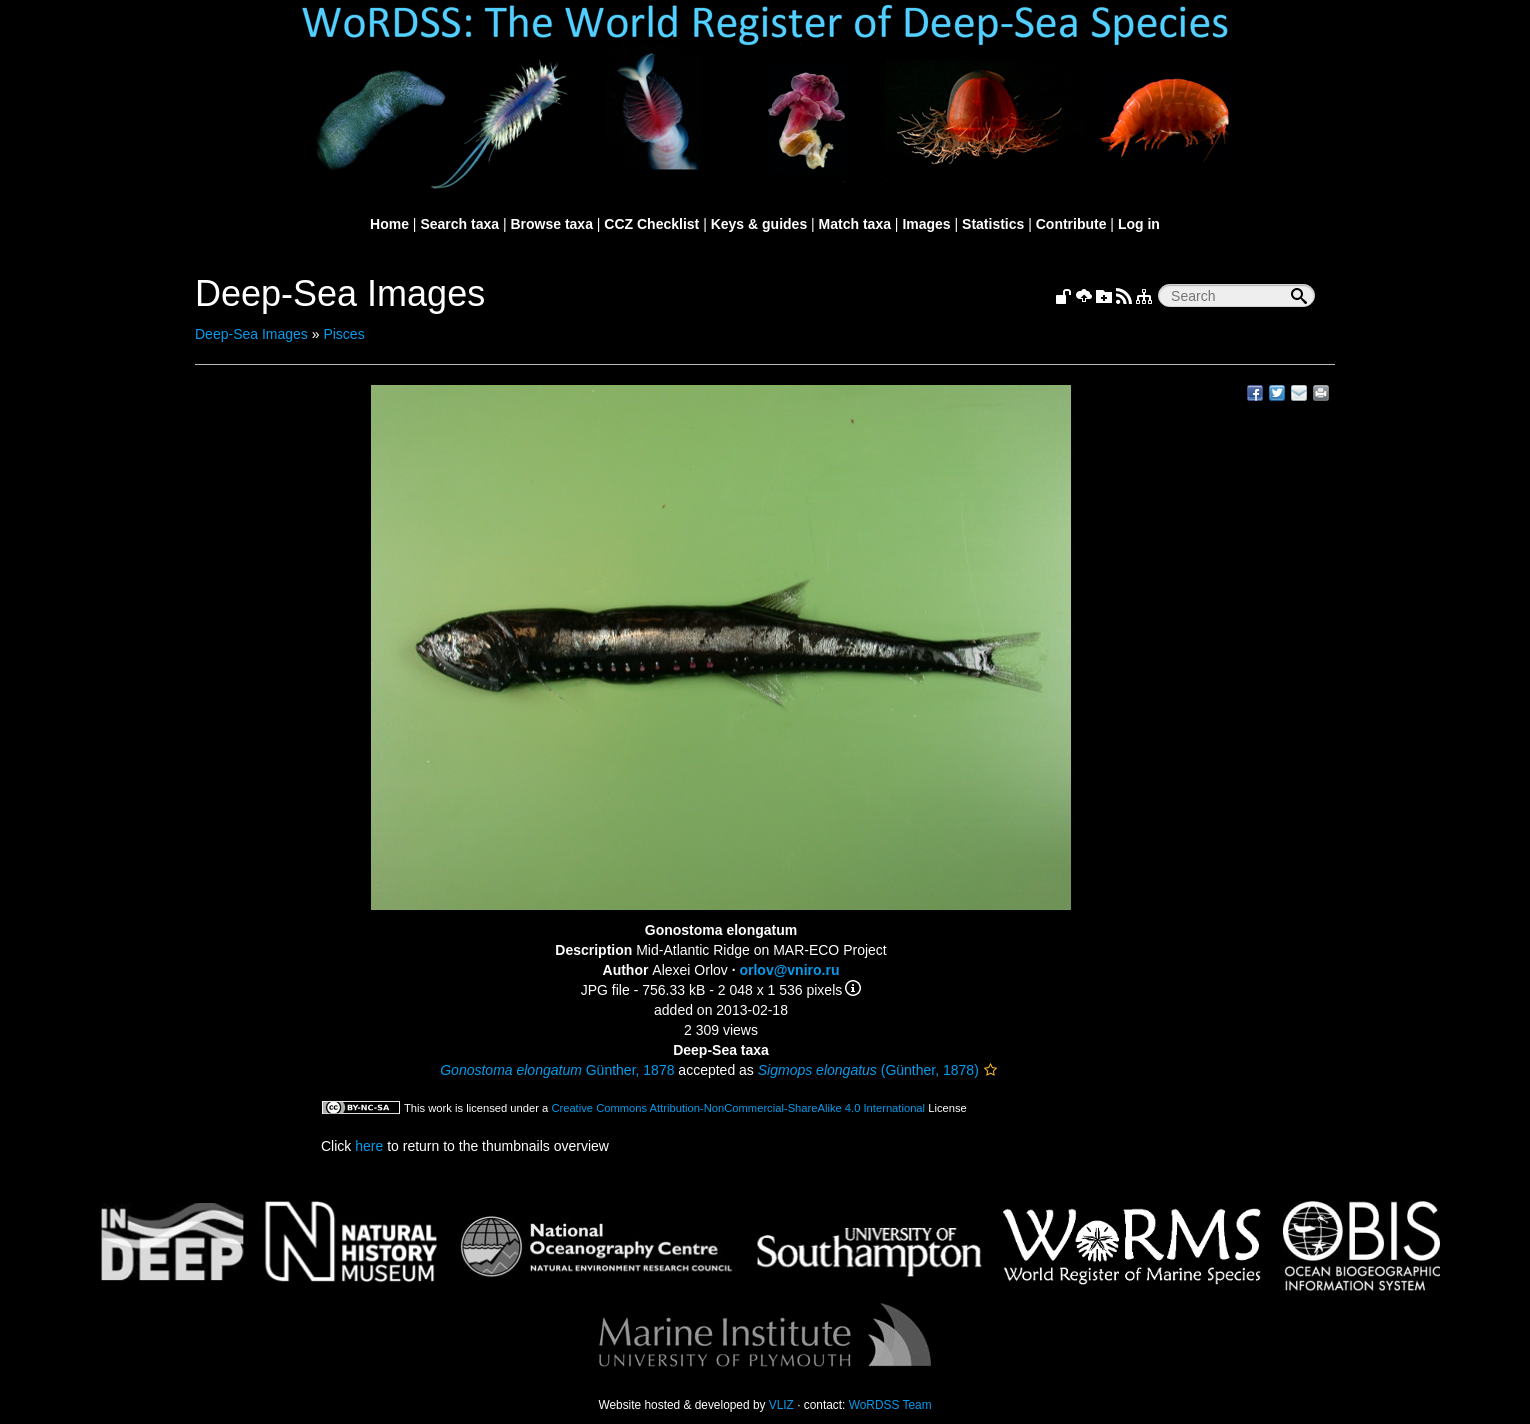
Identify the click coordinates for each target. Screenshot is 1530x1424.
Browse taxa (551, 224)
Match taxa (855, 224)
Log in (1139, 224)
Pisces (343, 334)
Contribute (1071, 224)
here (369, 1146)
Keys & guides (759, 224)
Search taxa (459, 224)
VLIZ (781, 1405)
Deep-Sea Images (251, 334)
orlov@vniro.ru (789, 970)
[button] (990, 1070)
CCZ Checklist (651, 224)
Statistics (993, 224)
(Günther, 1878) (868, 1070)
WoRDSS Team (890, 1405)
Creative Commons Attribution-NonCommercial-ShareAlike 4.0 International (738, 1108)
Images (926, 224)
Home (389, 224)
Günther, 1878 (557, 1070)
